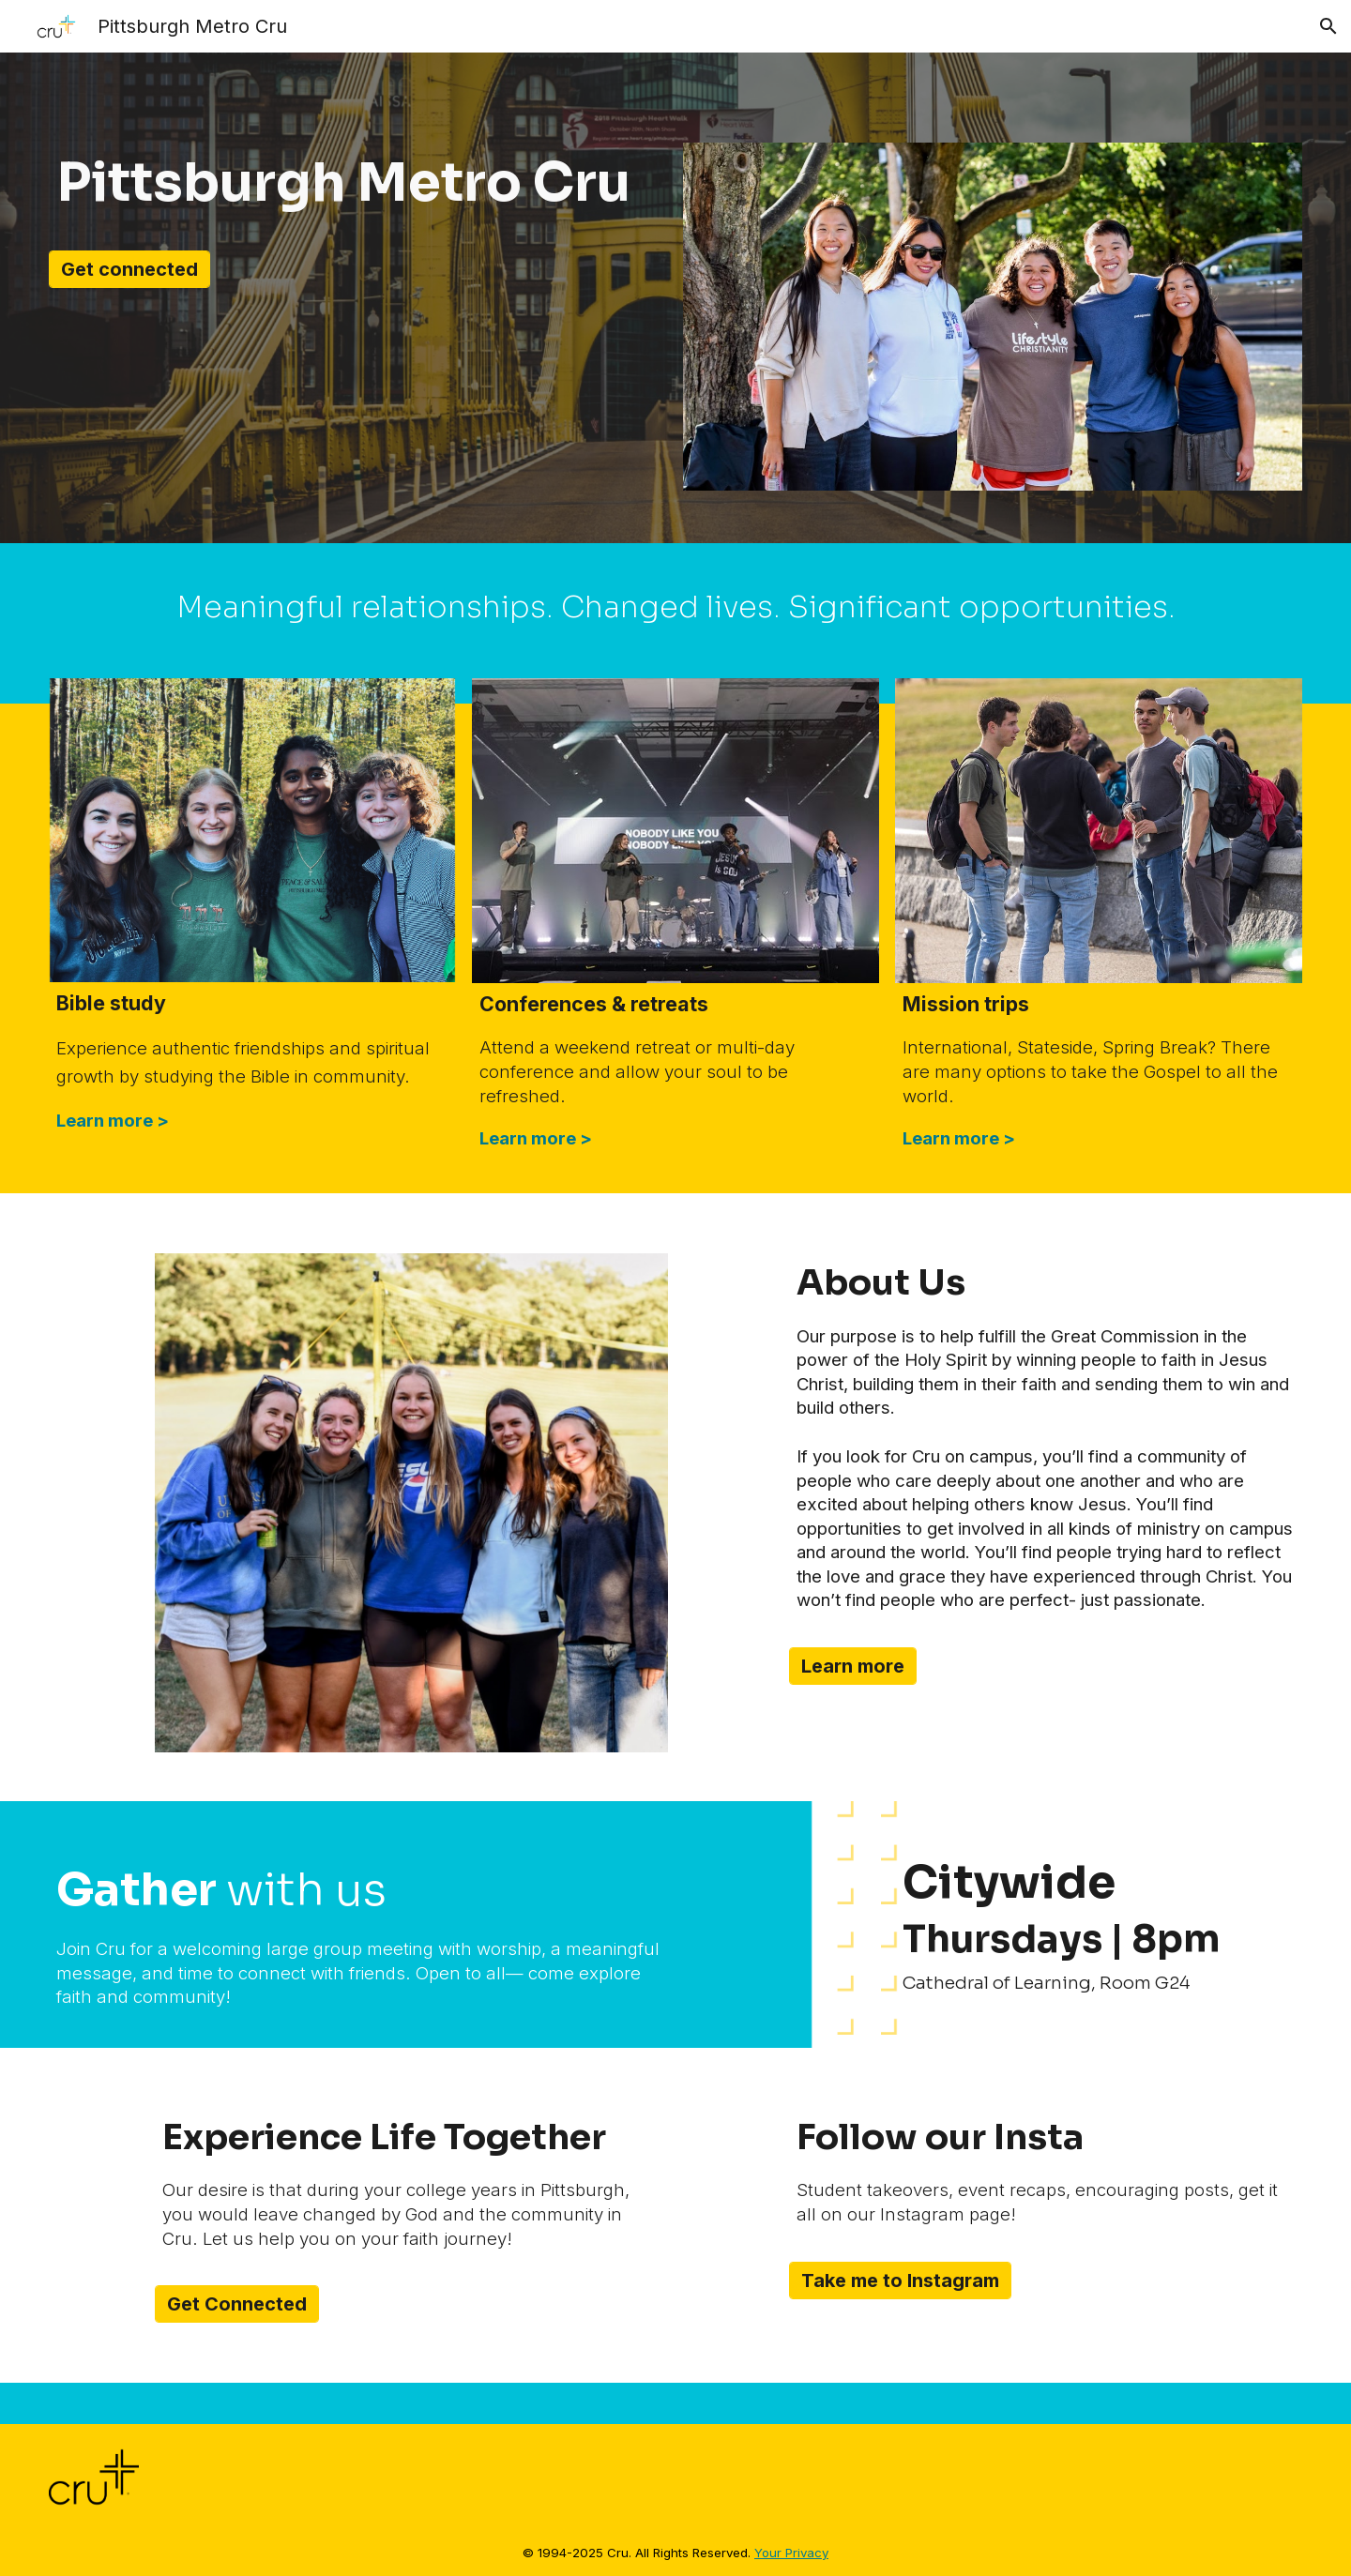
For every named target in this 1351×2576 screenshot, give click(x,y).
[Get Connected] (237, 2304)
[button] (1328, 26)
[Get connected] (129, 269)
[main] (358, 183)
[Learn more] (853, 1666)
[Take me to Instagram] (900, 2280)
